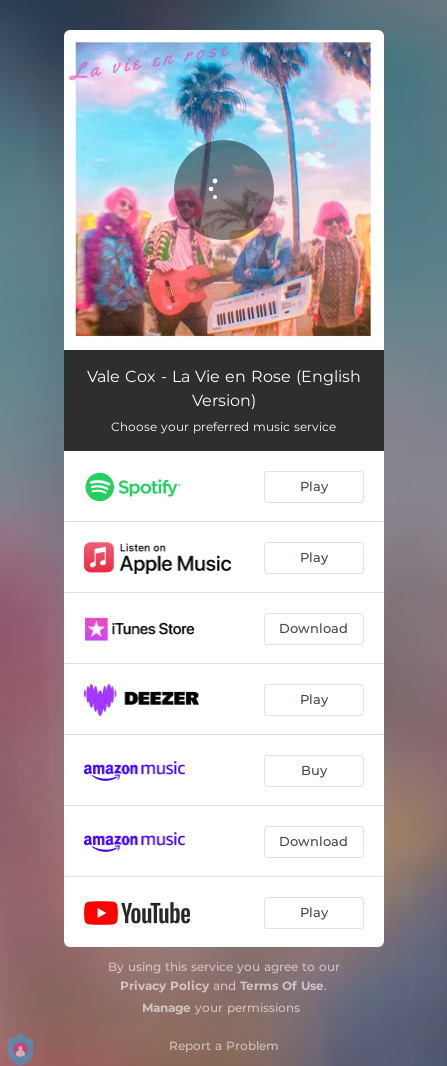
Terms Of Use (282, 985)
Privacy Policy (164, 985)
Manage (166, 1007)
